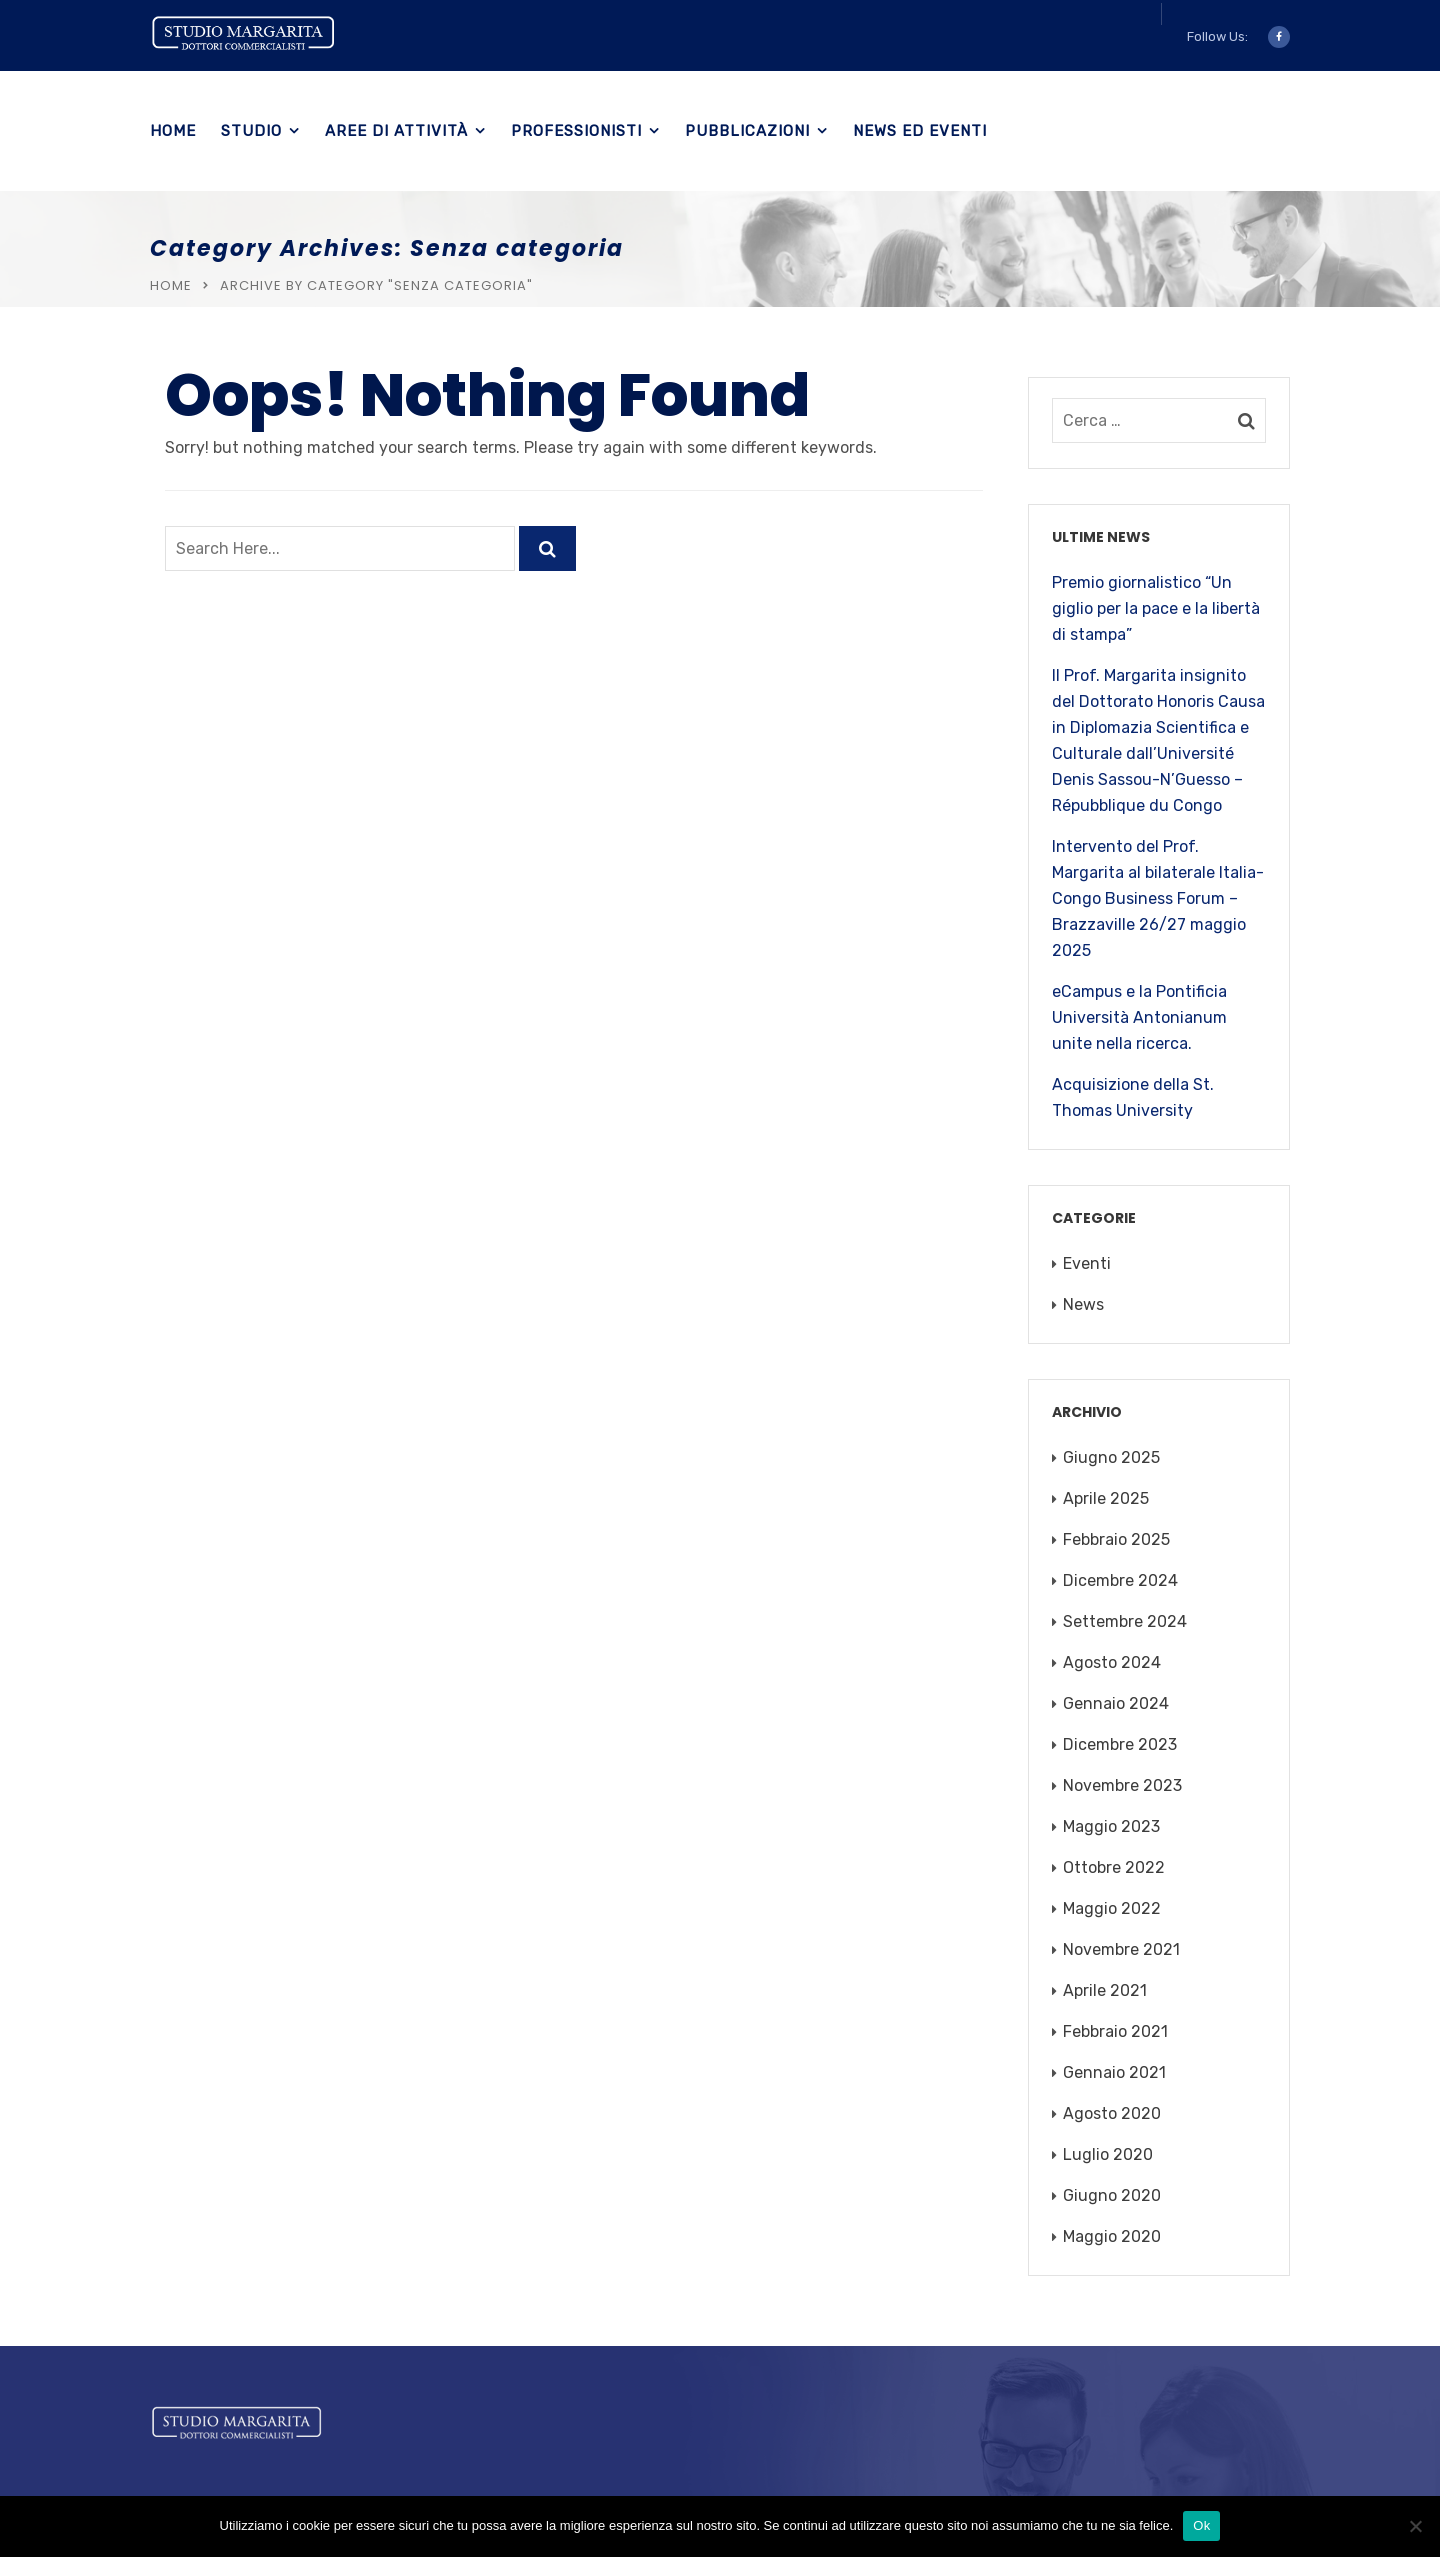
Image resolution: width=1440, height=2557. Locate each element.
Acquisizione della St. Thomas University (1133, 1097)
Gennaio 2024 (1116, 1703)
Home (173, 131)
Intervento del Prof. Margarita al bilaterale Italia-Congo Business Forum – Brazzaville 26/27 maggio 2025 (1158, 898)
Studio (251, 131)
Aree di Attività (396, 131)
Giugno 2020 (1112, 2195)
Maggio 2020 (1112, 2236)
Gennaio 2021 (1114, 2072)
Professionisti (576, 131)
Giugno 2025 (1111, 1457)
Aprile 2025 (1106, 1498)
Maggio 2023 (1111, 1826)
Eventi (1087, 1263)
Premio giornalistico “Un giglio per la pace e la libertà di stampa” (1156, 608)
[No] (1415, 2526)
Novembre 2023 (1122, 1785)
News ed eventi (920, 131)
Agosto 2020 (1112, 2113)
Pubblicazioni (747, 131)
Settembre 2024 (1125, 1621)
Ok (1201, 2525)
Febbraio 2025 (1116, 1539)
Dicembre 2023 (1120, 1744)
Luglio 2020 (1108, 2154)
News (1083, 1304)
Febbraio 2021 (1115, 2031)
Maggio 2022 (1112, 1908)
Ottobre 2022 (1114, 1867)
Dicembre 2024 (1120, 1580)
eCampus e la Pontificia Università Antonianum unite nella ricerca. (1139, 1017)
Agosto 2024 (1112, 1662)
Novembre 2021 (1121, 1949)
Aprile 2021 (1105, 1990)
